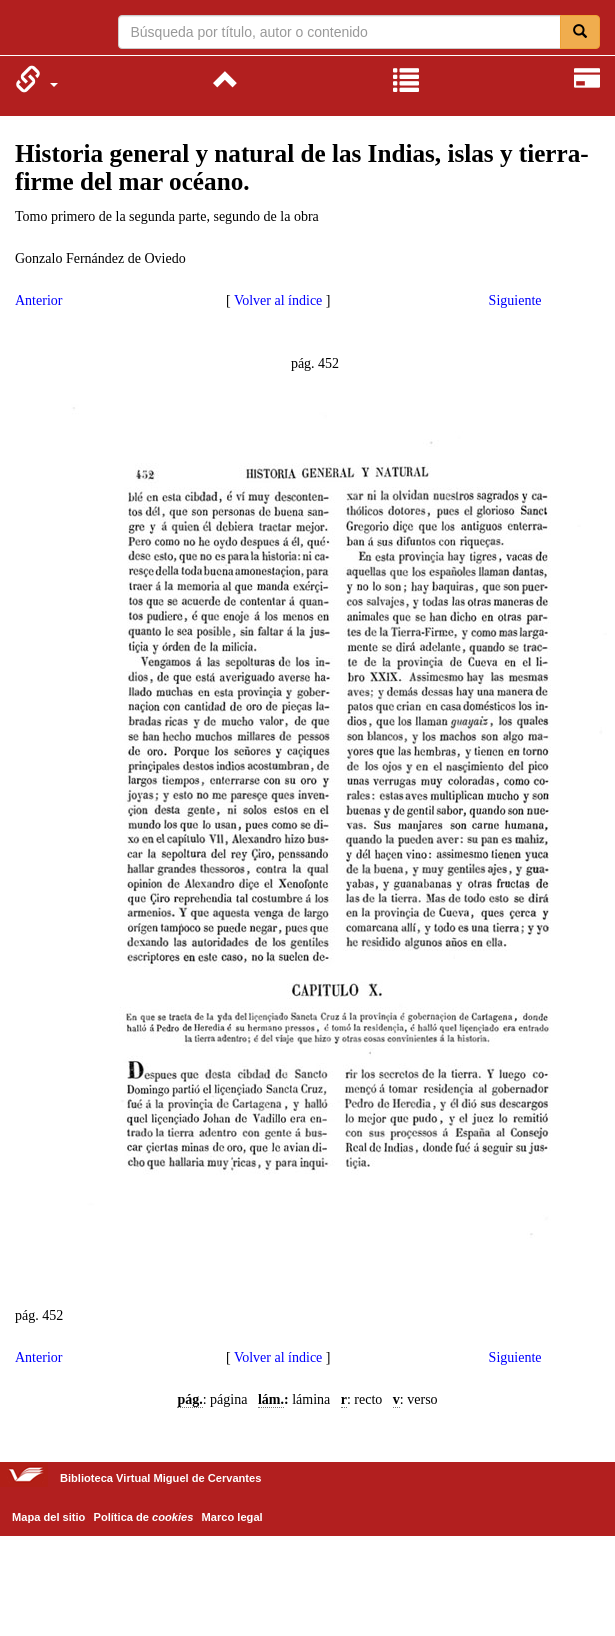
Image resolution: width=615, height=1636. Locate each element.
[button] (36, 79)
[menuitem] (36, 79)
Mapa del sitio (48, 1517)
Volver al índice (278, 300)
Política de (144, 1517)
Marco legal (232, 1517)
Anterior (38, 300)
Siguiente (515, 300)
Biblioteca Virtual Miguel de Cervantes (27, 30)
